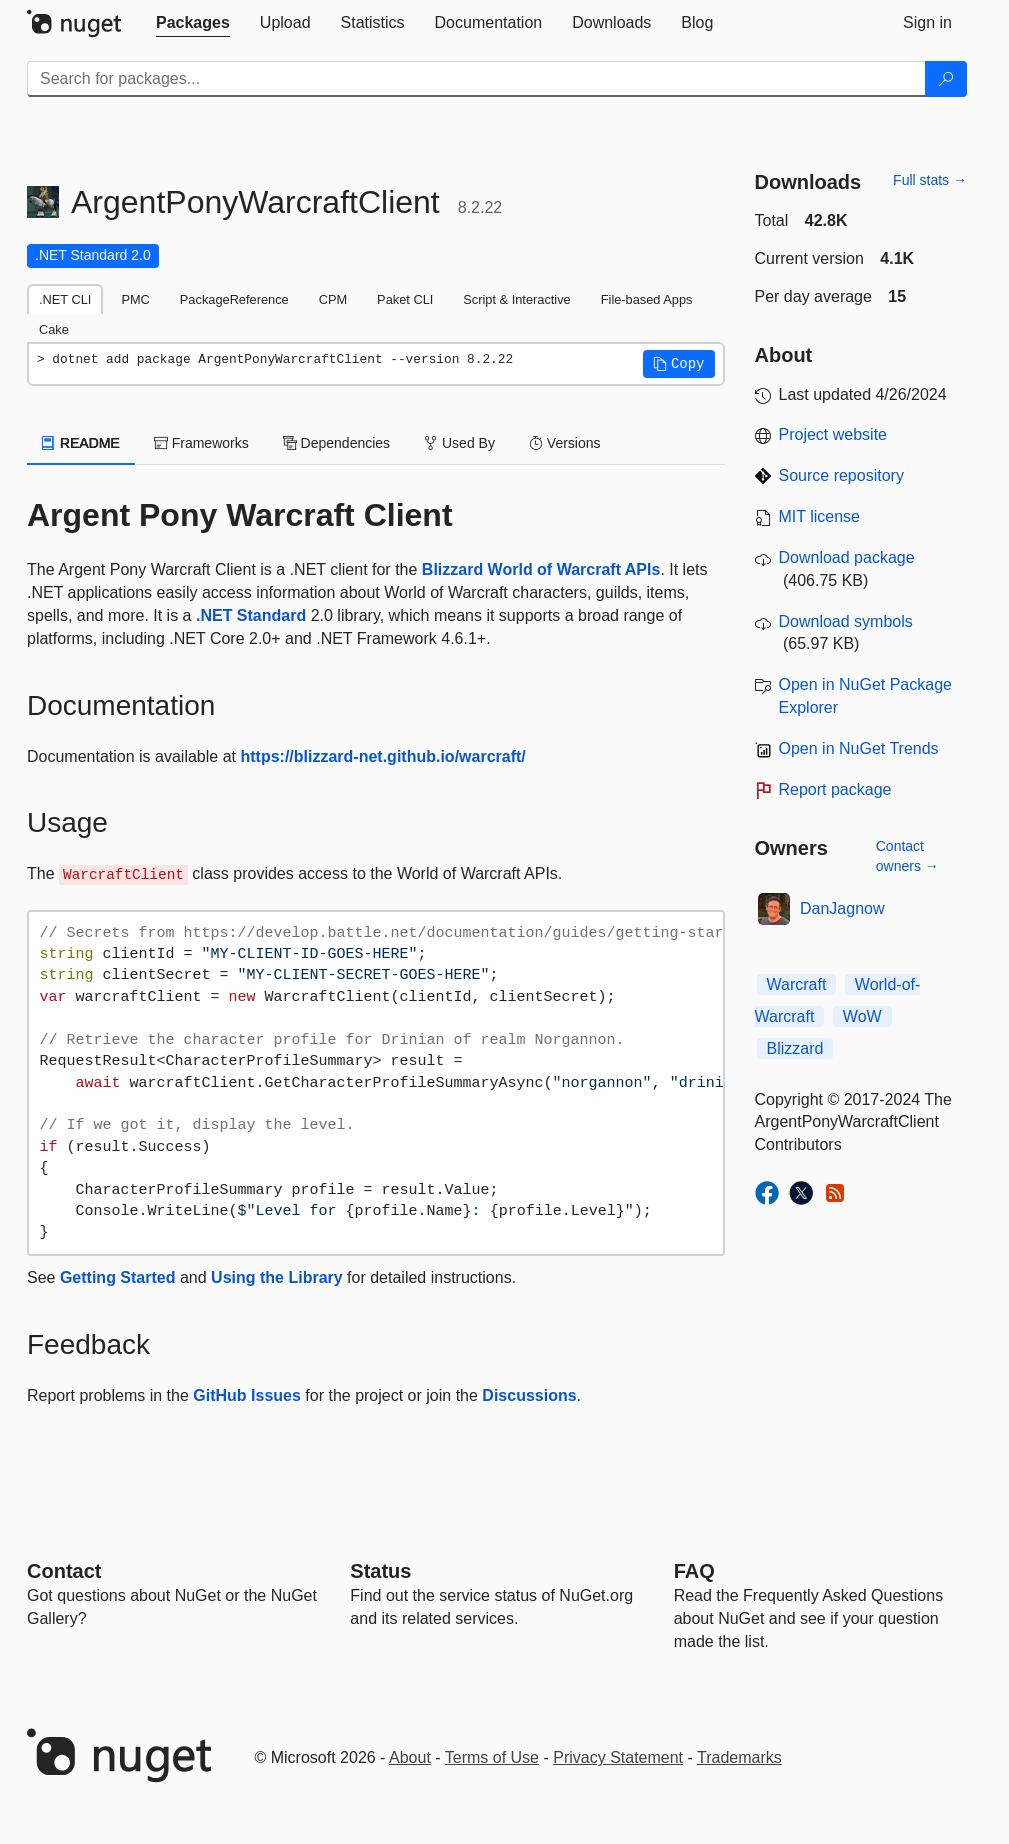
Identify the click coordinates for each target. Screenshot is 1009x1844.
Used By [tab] (459, 443)
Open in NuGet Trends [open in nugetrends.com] (859, 748)
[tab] (193, 23)
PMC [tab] (135, 299)
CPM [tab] (333, 299)
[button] (679, 364)
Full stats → (930, 180)
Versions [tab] (565, 443)
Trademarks (739, 1757)
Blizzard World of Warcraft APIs (541, 569)
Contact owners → (907, 856)
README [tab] (81, 443)
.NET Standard (251, 615)
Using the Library (277, 1277)
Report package (835, 789)
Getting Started (118, 1277)
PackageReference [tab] (234, 299)
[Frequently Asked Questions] (694, 1571)
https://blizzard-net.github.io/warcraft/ (382, 756)
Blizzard (795, 1048)
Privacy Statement (618, 1757)
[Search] (946, 79)
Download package (847, 557)
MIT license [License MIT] (820, 516)
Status (380, 1571)
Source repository (841, 475)
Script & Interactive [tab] (516, 299)
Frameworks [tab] (201, 443)
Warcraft (797, 984)
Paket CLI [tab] (405, 299)
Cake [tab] (54, 329)
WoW (862, 1016)
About (410, 1757)
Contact (64, 1571)
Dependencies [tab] (336, 443)
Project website (833, 434)
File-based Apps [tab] (647, 299)
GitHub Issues (247, 1395)
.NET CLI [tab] (65, 299)
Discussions (529, 1395)
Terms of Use (492, 1757)
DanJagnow (842, 908)
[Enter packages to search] (476, 79)
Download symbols (846, 621)
